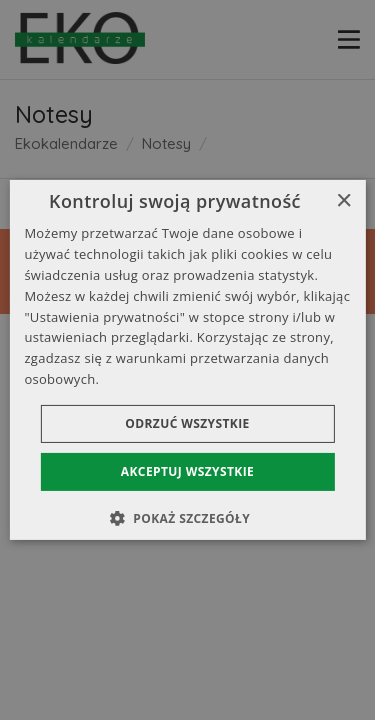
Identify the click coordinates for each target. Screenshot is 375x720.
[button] (187, 518)
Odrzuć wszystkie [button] (187, 423)
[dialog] (187, 360)
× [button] (343, 201)
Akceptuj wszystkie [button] (187, 471)
